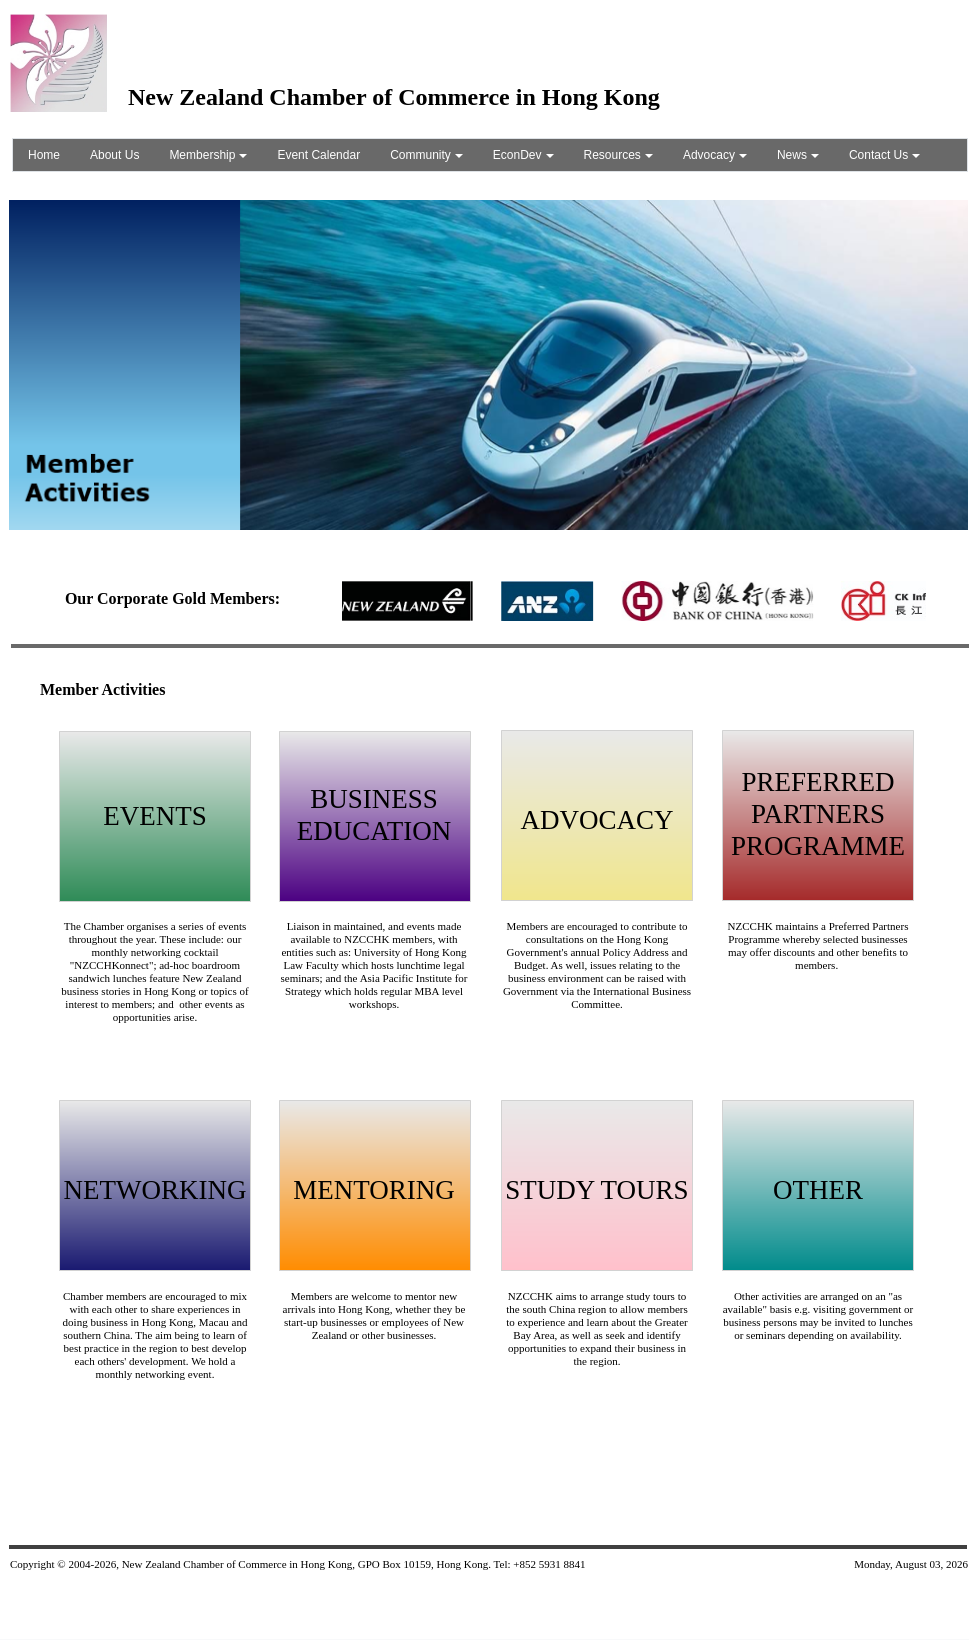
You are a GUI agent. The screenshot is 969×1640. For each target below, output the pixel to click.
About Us (114, 155)
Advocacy (715, 155)
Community (426, 155)
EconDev (523, 155)
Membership (208, 155)
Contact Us (884, 155)
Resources (618, 155)
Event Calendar (318, 155)
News (798, 155)
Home (44, 155)
